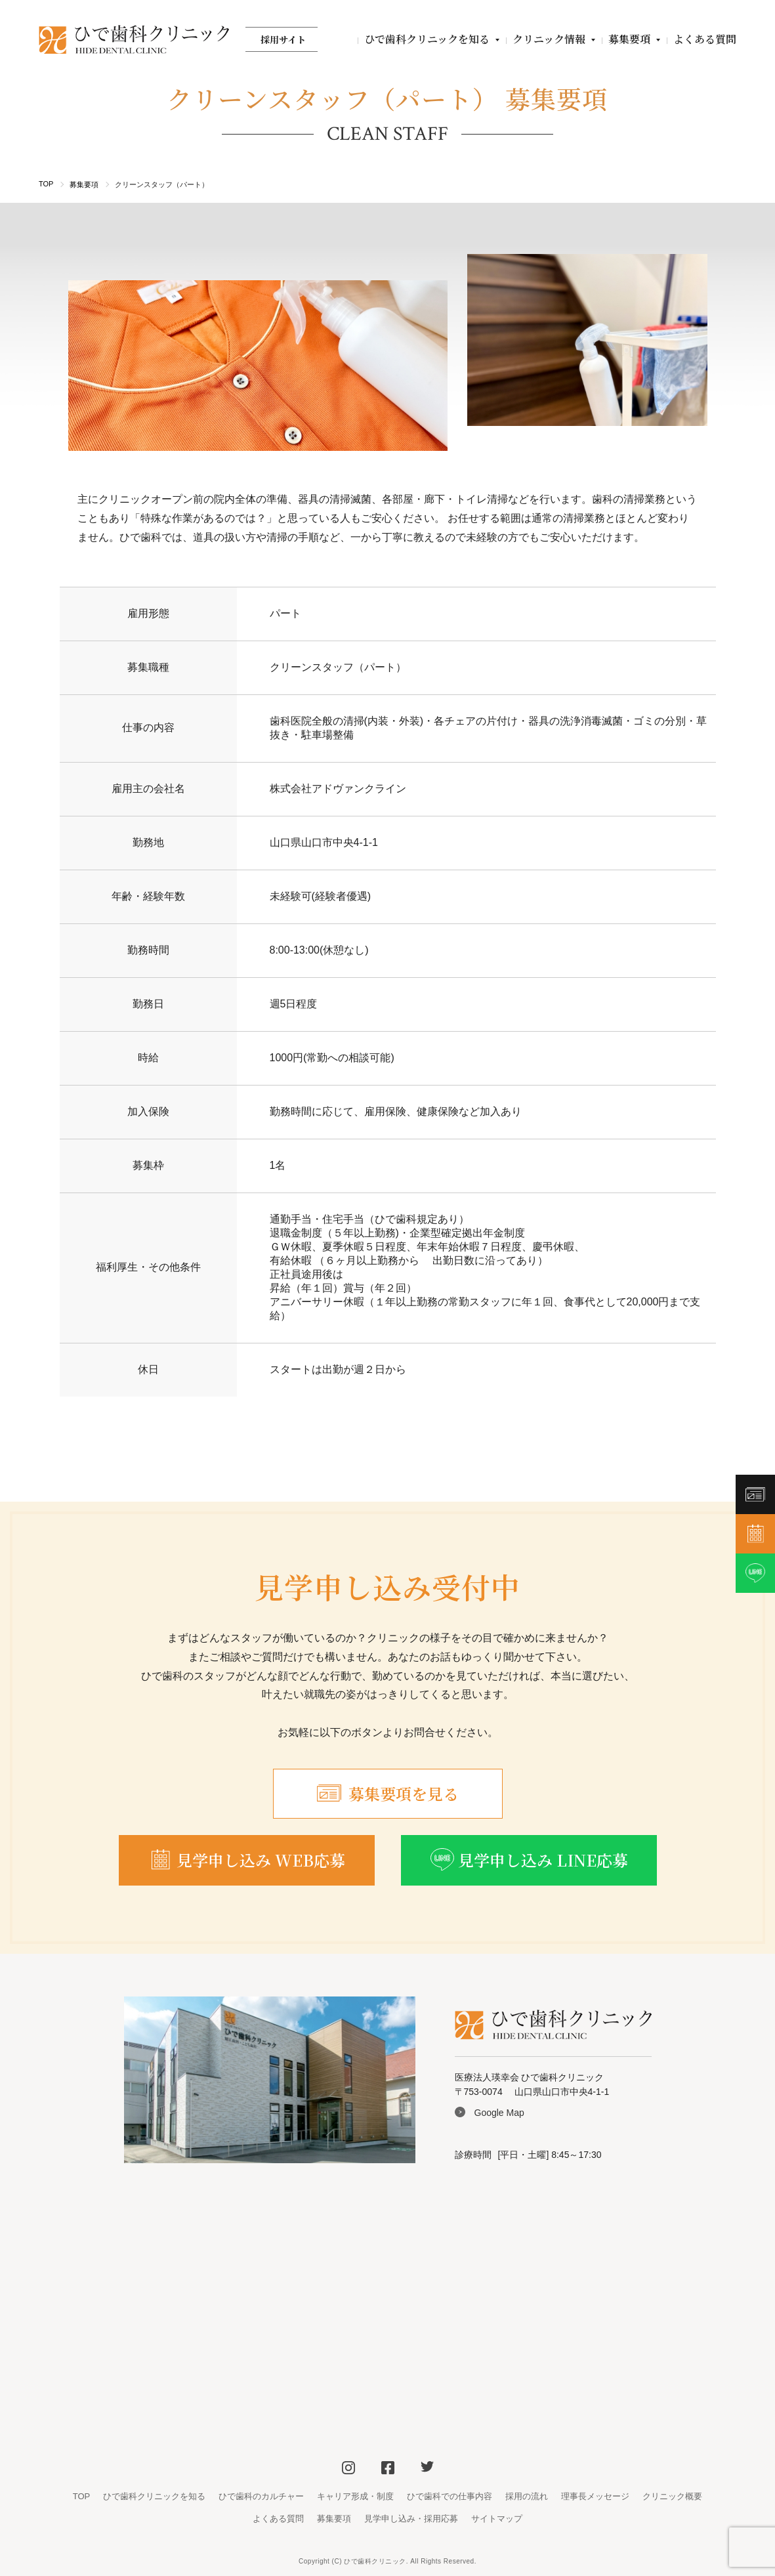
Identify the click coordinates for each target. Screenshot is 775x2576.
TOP (46, 184)
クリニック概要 (672, 2496)
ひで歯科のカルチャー (261, 2496)
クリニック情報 (549, 39)
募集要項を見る (388, 1793)
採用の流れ (526, 2496)
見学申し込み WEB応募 (246, 1859)
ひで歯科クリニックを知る (427, 39)
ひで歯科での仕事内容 (449, 2496)
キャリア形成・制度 (355, 2496)
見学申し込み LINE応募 (529, 1859)
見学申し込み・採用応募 (411, 2518)
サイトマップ (496, 2518)
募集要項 (629, 39)
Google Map (499, 2112)
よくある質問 (704, 39)
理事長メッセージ (595, 2496)
